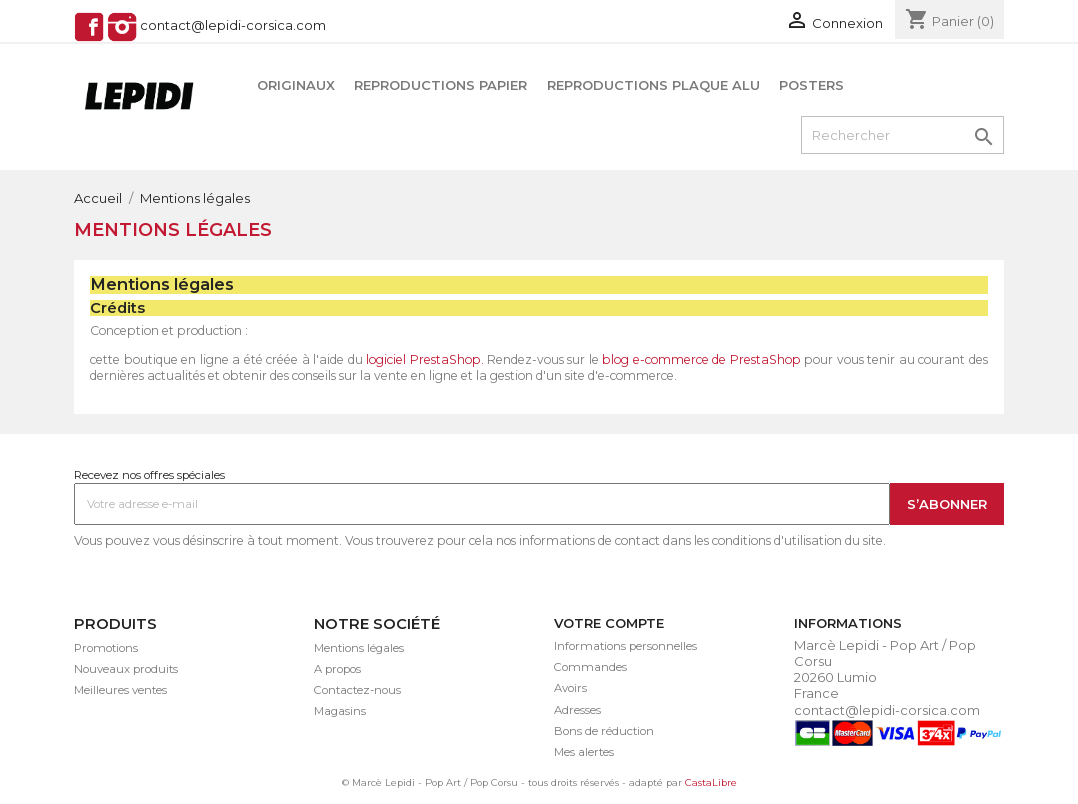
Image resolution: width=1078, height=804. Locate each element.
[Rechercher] (902, 135)
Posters (811, 85)
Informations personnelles (625, 646)
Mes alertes (584, 752)
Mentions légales (359, 648)
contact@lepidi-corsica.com (233, 26)
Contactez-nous (357, 690)
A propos (337, 669)
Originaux (296, 85)
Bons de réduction (604, 731)
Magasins (340, 711)
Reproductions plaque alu (653, 85)
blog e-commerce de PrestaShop (701, 359)
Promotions (106, 648)
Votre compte (609, 623)
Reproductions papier (440, 85)
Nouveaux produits (126, 669)
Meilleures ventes (120, 690)
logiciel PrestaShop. (426, 359)
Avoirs (570, 688)
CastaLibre (711, 782)
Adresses (577, 710)
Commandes (590, 667)
